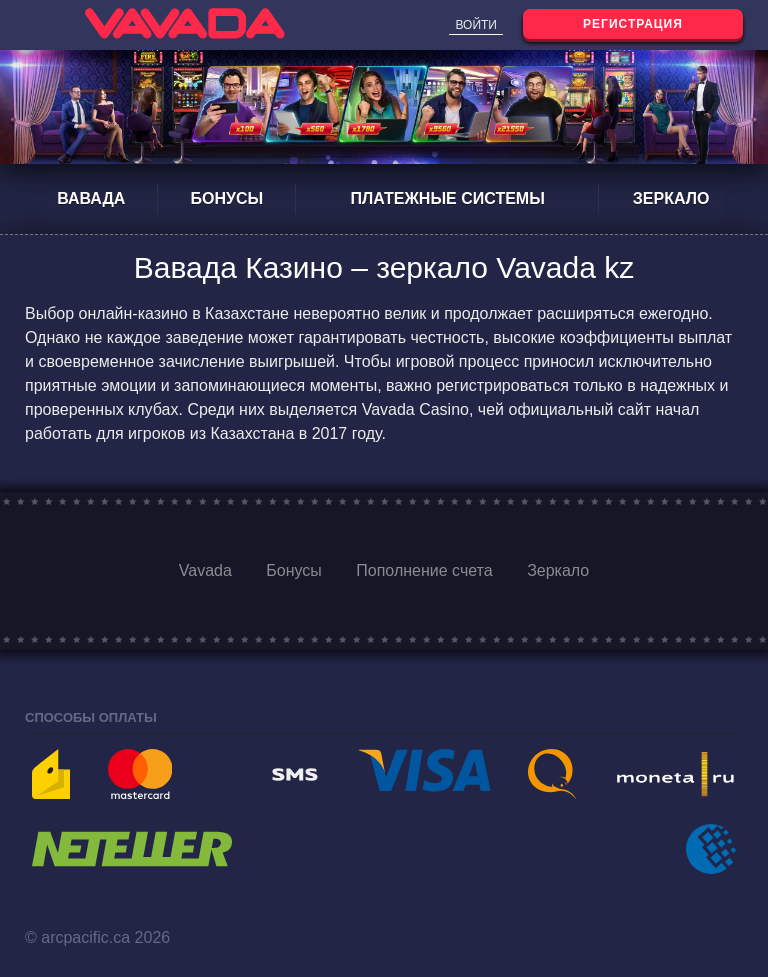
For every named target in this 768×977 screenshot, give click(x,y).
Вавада (91, 198)
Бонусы (227, 198)
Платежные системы (447, 198)
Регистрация (633, 24)
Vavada (205, 570)
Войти (476, 25)
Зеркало (671, 198)
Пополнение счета (424, 570)
